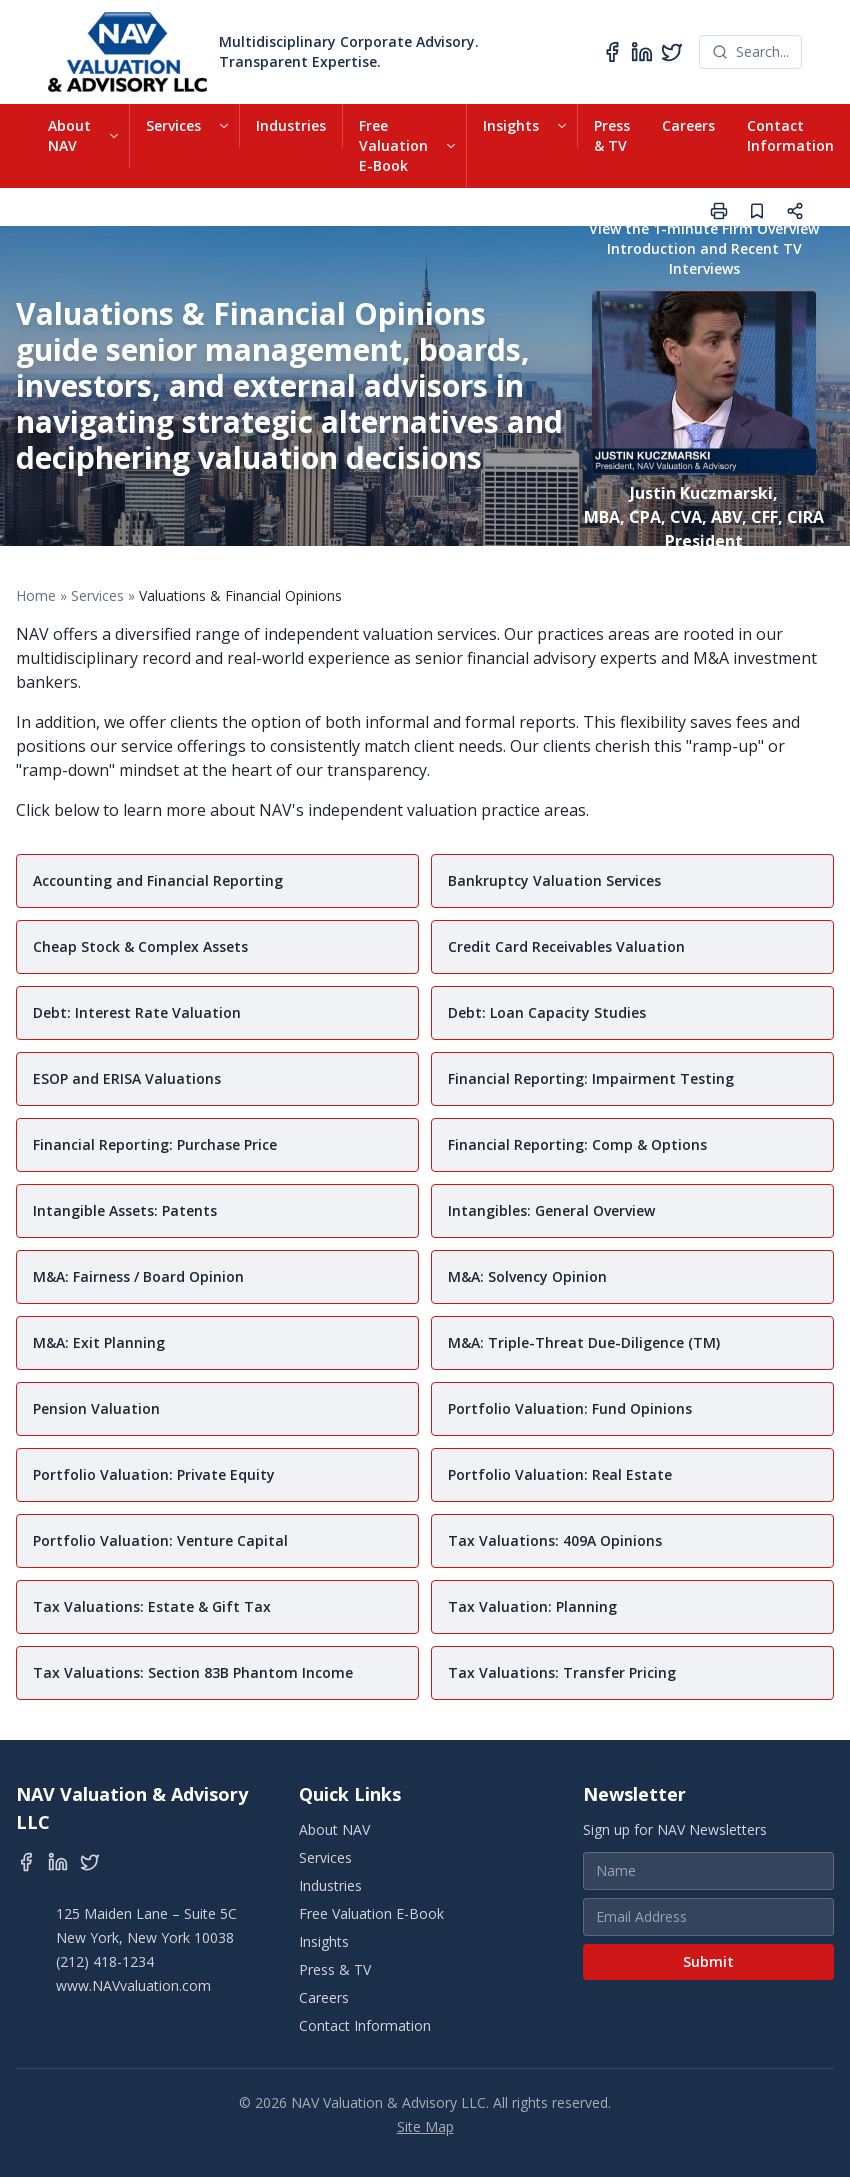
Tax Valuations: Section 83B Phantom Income (193, 1672)
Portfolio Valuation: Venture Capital (160, 1540)
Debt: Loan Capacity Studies (547, 1012)
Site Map (425, 2126)
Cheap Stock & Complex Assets (140, 946)
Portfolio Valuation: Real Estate (560, 1474)
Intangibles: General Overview (551, 1210)
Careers (688, 125)
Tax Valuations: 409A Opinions (555, 1540)
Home (36, 595)
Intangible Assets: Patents (125, 1210)
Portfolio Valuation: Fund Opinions (570, 1408)
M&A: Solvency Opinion (527, 1276)
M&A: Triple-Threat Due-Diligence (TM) (584, 1342)
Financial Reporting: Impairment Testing (591, 1078)
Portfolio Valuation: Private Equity (154, 1474)
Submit (708, 1961)
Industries (291, 125)
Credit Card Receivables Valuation (566, 946)
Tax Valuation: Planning (532, 1606)
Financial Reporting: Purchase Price (155, 1144)
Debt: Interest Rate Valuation (137, 1012)
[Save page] (757, 211)
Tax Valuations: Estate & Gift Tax (152, 1606)
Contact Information (790, 135)
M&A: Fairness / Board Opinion (138, 1276)
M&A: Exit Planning (99, 1342)
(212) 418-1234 (105, 1961)
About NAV (69, 135)
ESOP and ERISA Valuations (127, 1078)
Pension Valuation (96, 1408)
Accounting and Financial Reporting (158, 880)
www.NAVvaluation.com (133, 1985)
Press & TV (612, 135)
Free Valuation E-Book (393, 145)
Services (173, 125)
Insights (511, 125)
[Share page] (795, 211)
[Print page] (719, 211)
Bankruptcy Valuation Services (554, 880)
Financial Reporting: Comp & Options (577, 1144)
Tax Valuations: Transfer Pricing (562, 1672)
